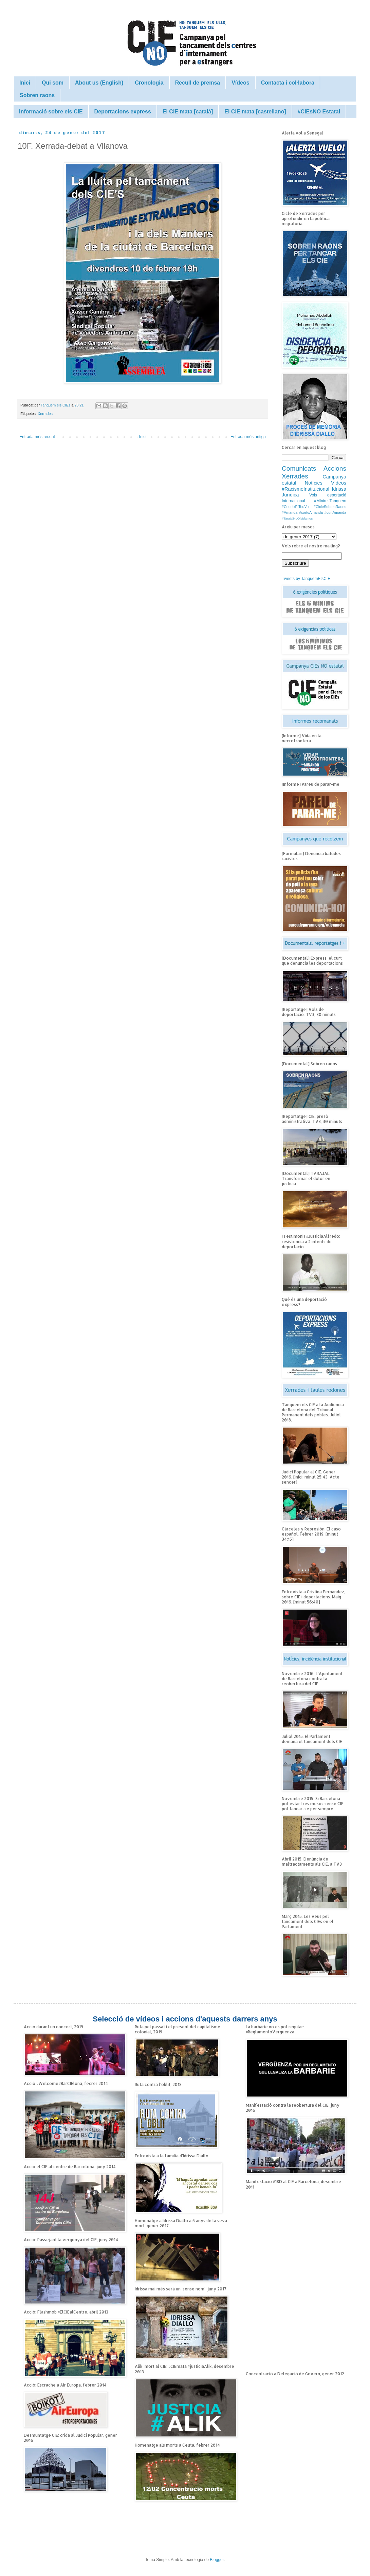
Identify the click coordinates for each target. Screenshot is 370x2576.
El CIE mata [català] (188, 111)
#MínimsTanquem (330, 500)
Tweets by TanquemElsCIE (306, 578)
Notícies (313, 483)
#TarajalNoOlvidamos (297, 518)
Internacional (293, 500)
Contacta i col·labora (287, 83)
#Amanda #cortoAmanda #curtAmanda (314, 512)
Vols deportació (327, 495)
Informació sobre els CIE (51, 111)
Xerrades (45, 414)
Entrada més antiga (248, 436)
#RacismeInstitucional (305, 489)
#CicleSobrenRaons (330, 507)
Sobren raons (37, 95)
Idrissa (339, 489)
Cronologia (149, 83)
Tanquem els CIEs (56, 405)
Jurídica (290, 494)
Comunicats (299, 468)
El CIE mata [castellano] (255, 111)
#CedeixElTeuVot (296, 507)
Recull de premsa (197, 83)
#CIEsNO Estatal (319, 111)
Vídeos (240, 83)
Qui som (52, 83)
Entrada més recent (37, 436)
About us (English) (99, 83)
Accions (334, 468)
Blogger (217, 2559)
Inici (24, 83)
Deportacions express (122, 111)
